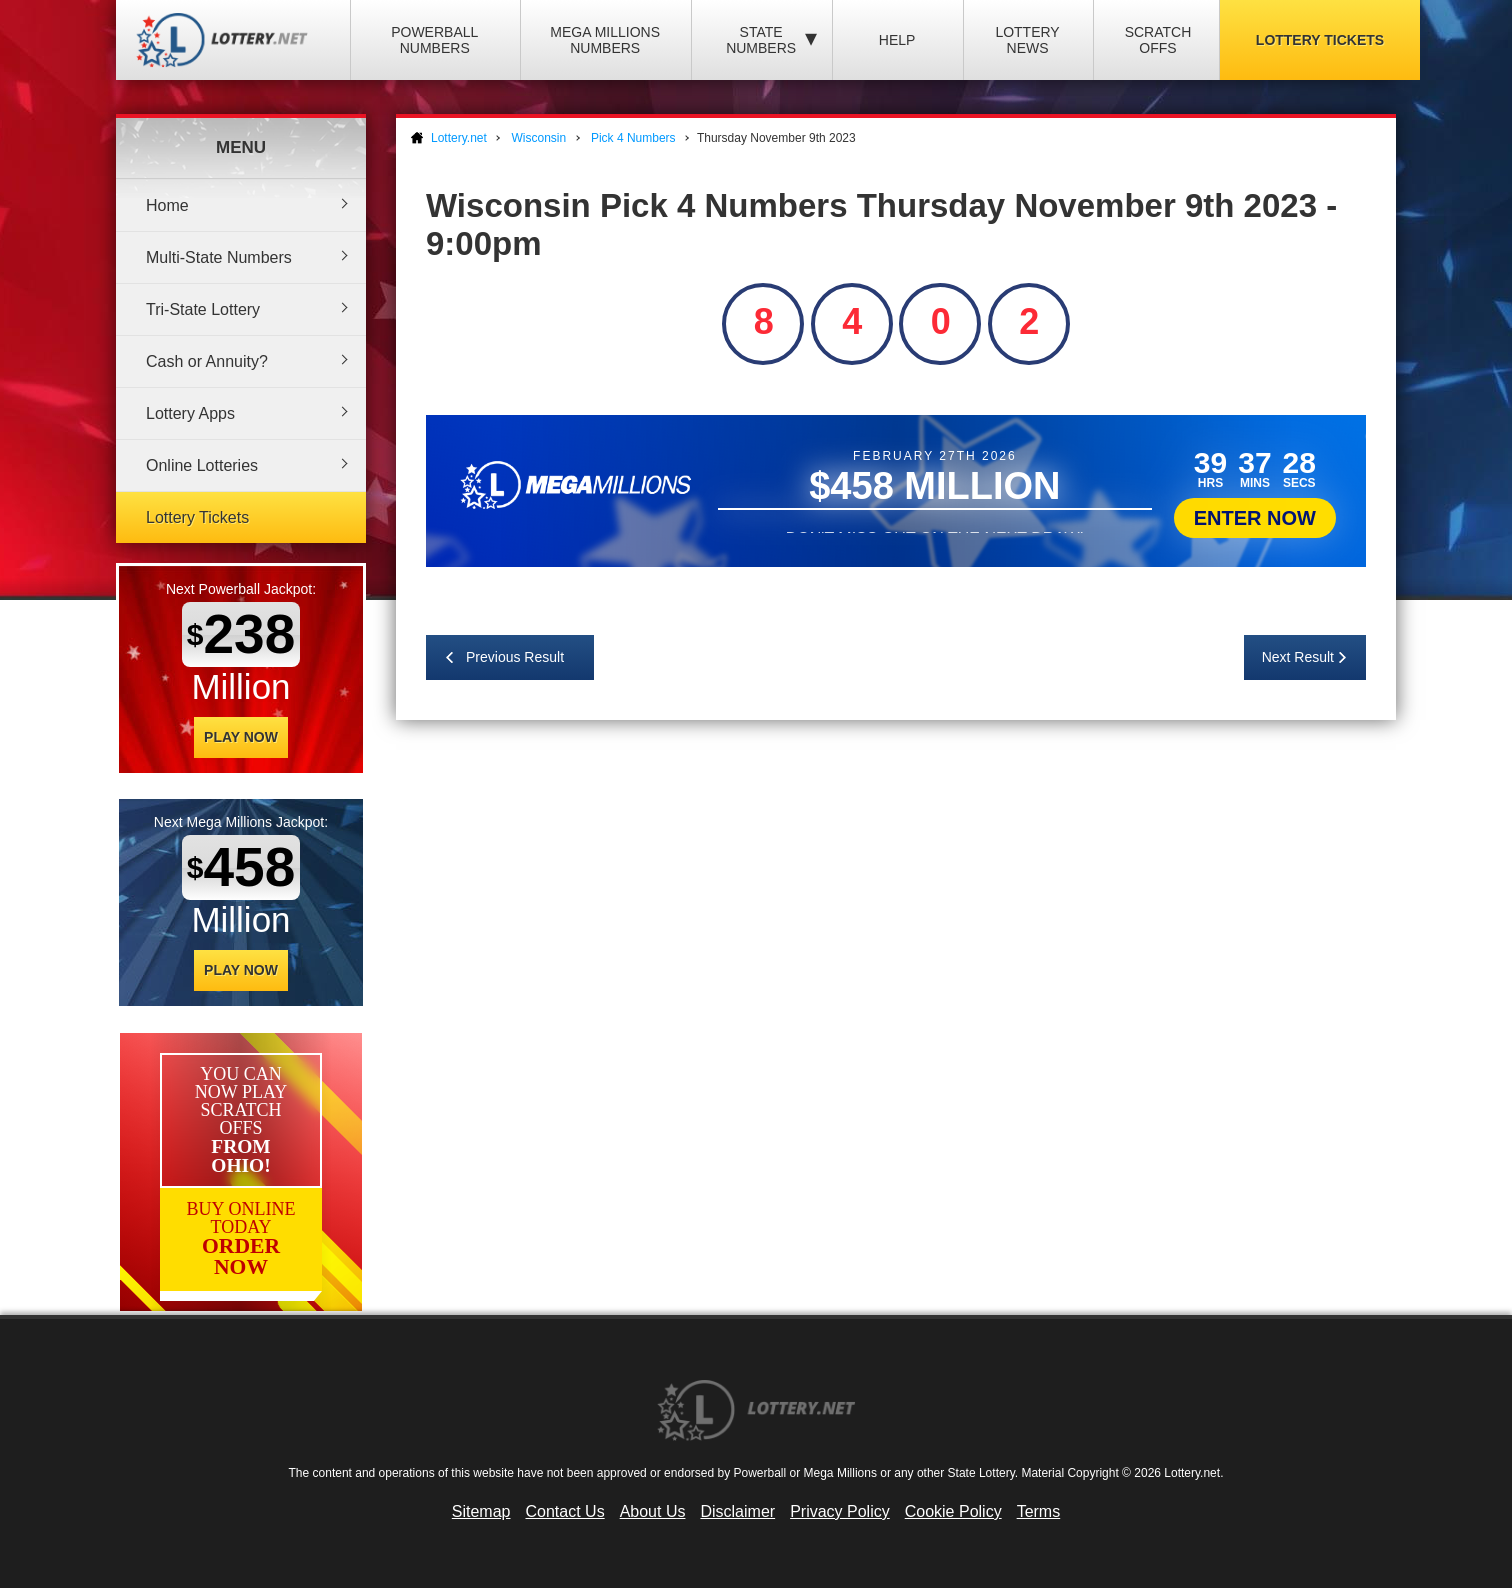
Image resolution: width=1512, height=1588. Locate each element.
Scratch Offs (1158, 40)
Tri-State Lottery (203, 309)
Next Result (1298, 657)
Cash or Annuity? (207, 361)
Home (167, 205)
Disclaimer (737, 1511)
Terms (1039, 1511)
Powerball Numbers (434, 40)
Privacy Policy (840, 1511)
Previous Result (515, 657)
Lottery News (1027, 40)
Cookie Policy (953, 1511)
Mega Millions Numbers (605, 40)
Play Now (241, 737)
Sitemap (481, 1511)
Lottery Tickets (1320, 40)
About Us (653, 1511)
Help (897, 40)
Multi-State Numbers (219, 257)
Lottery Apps (190, 413)
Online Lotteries (202, 465)
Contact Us (565, 1511)
